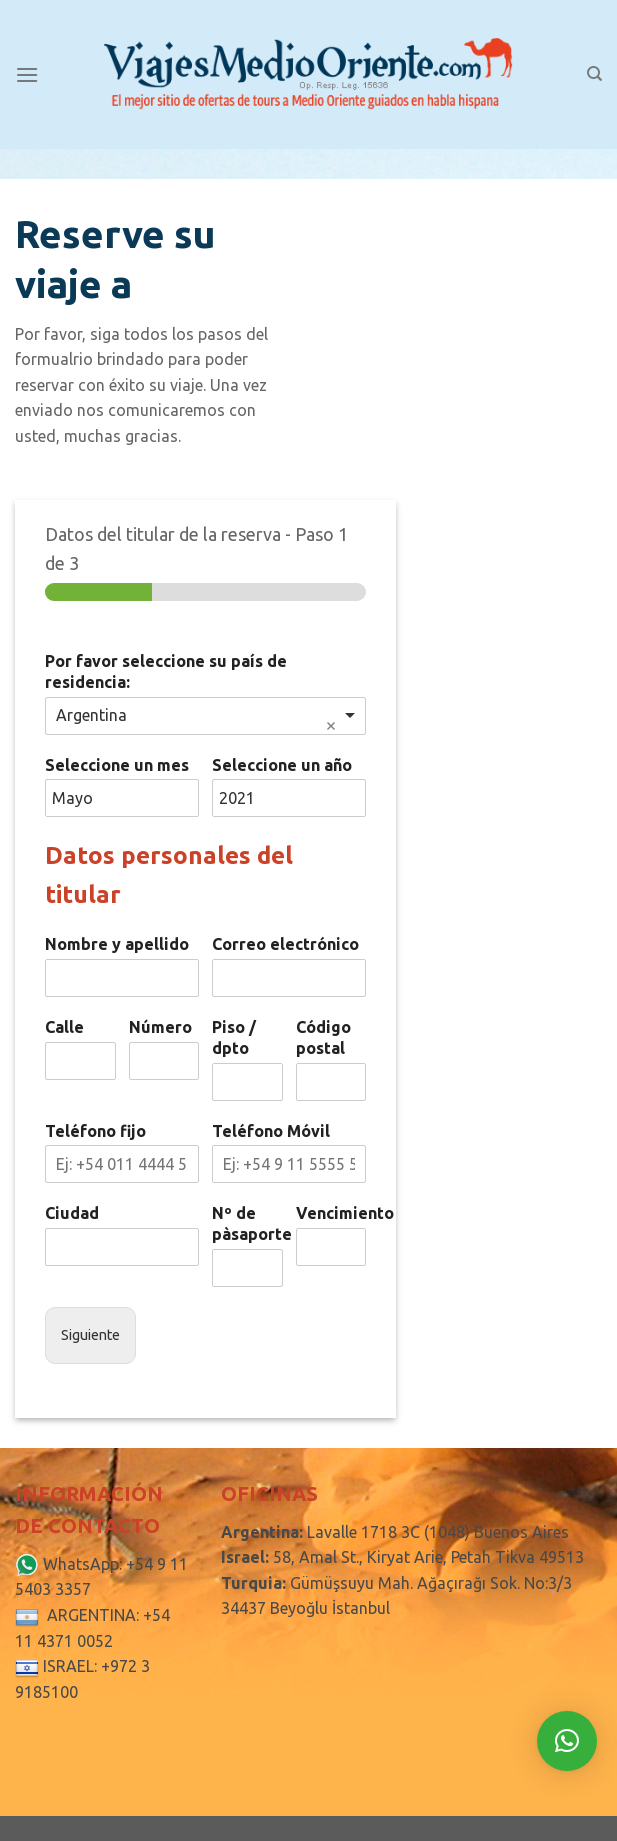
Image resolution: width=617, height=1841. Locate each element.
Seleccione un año (282, 765)
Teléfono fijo (95, 1131)
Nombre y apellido (117, 944)
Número (160, 1027)
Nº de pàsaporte (247, 1223)
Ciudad (72, 1213)
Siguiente (90, 1335)
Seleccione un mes (117, 765)
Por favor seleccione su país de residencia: (166, 671)
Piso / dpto (234, 1037)
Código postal (323, 1037)
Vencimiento (331, 1213)
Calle (64, 1027)
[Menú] (27, 74)
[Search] (594, 74)
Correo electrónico (285, 944)
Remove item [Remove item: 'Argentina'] (331, 726)
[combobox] (205, 716)
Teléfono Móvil (271, 1131)
